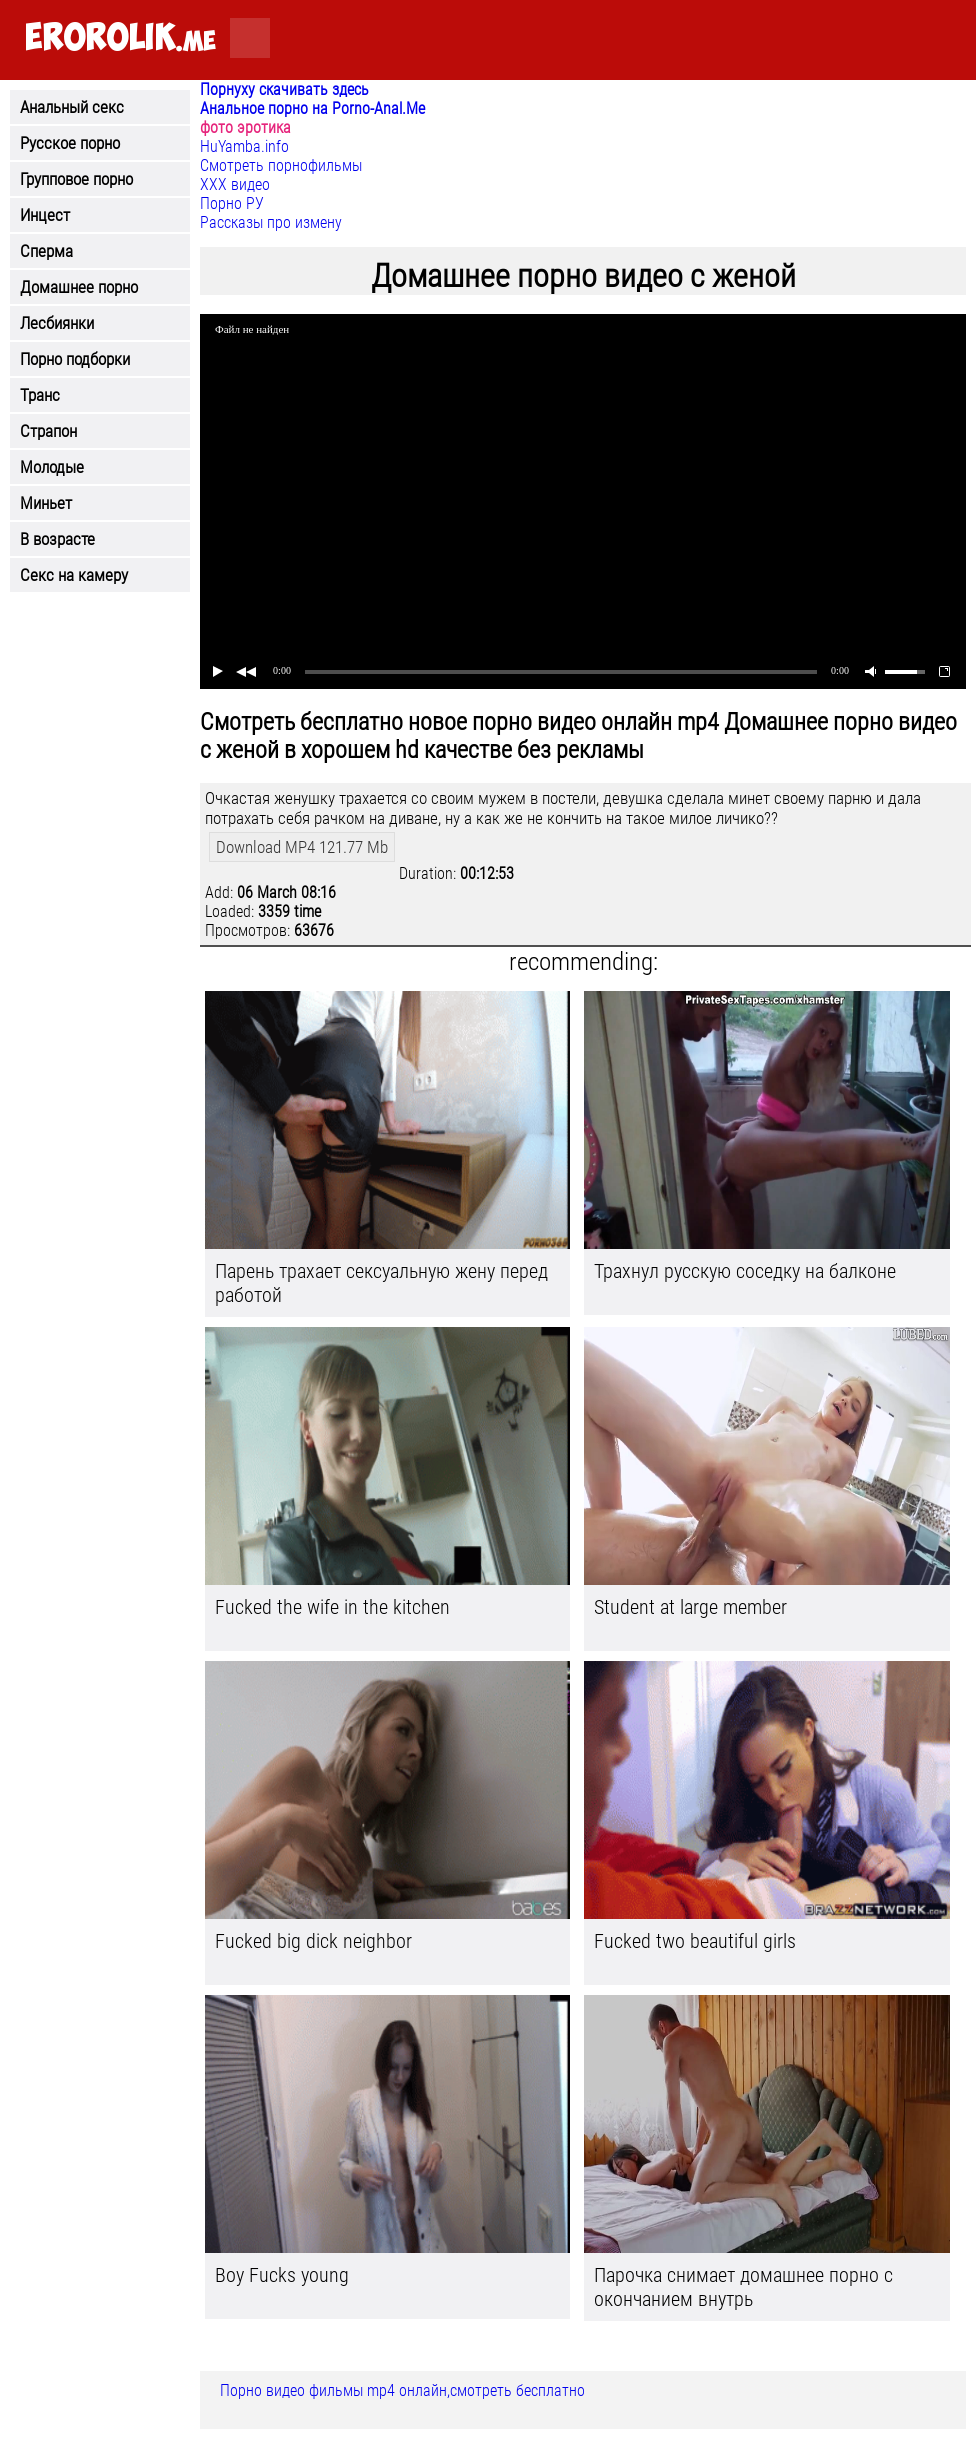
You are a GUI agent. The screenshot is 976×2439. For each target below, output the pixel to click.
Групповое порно (76, 179)
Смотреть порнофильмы (281, 165)
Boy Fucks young (282, 2275)
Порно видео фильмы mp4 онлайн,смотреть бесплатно (402, 2390)
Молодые (52, 467)
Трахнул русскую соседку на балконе (745, 1271)
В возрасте (57, 539)
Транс (40, 395)
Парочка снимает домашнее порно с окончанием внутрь (743, 2287)
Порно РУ (232, 203)
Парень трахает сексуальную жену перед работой (381, 1283)
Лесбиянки (57, 323)
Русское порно (70, 143)
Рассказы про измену (271, 222)
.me (120, 38)
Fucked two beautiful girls (695, 1941)
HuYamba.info (244, 146)
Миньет (46, 503)
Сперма (46, 251)
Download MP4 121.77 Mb (302, 847)
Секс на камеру (74, 575)
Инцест (45, 215)
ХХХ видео (235, 184)
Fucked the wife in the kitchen (332, 1607)
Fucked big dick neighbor (313, 1941)
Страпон (48, 431)
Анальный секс (72, 107)
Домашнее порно (79, 287)
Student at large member (690, 1607)
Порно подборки (75, 359)
